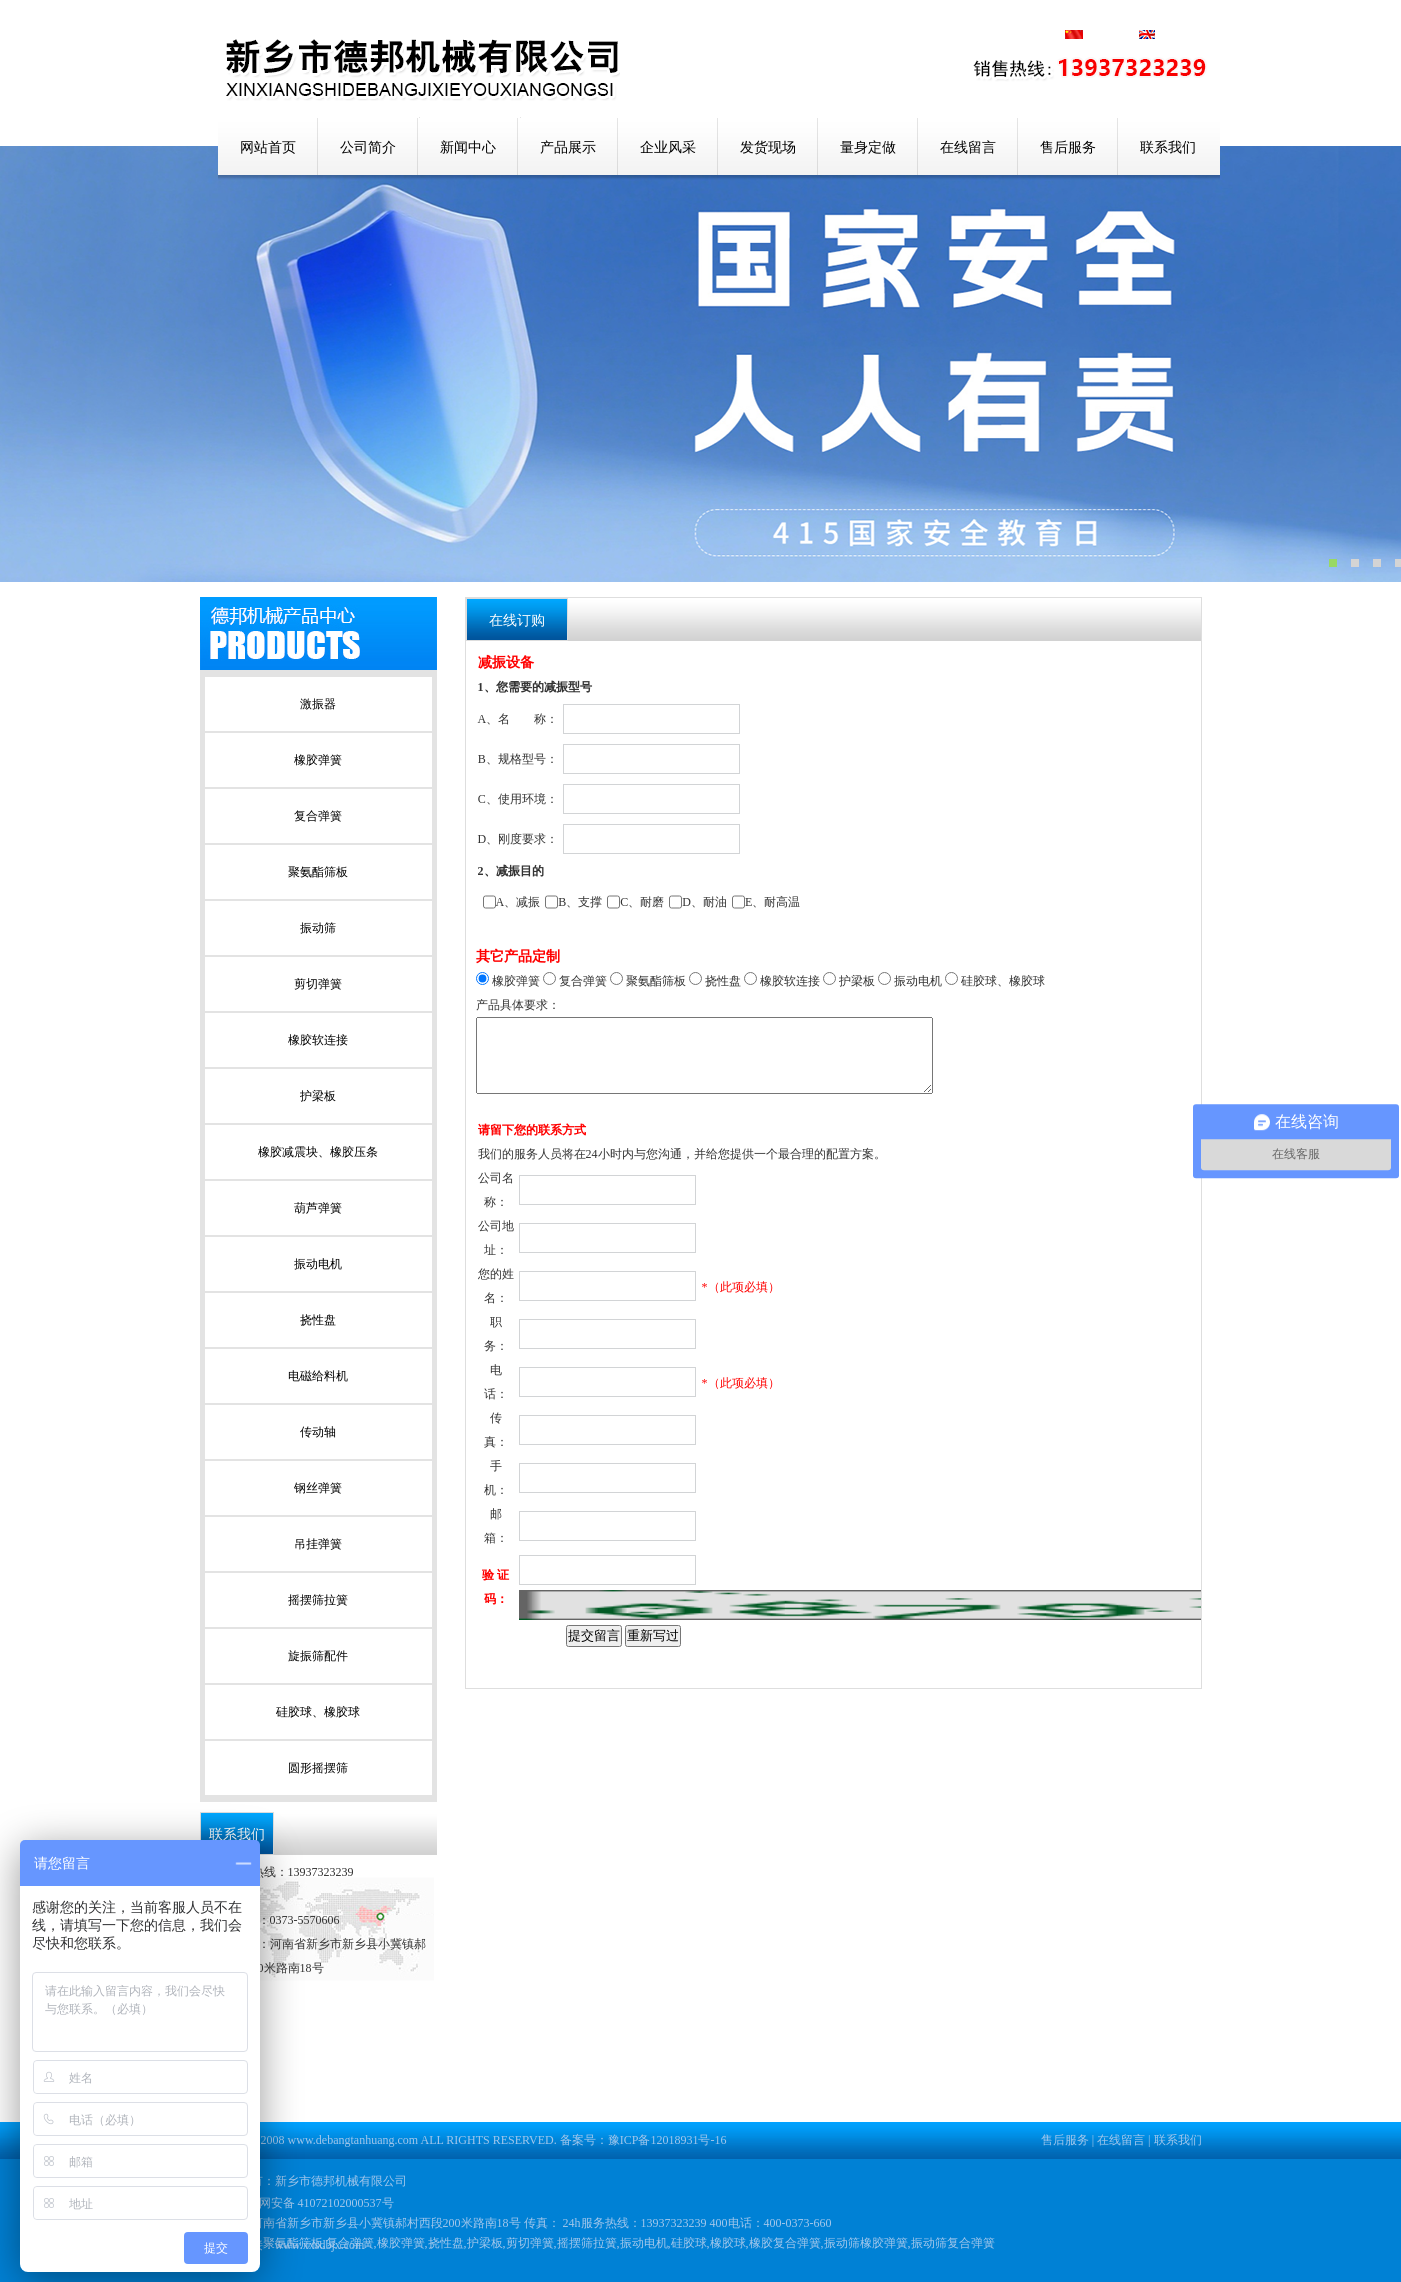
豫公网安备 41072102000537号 (304, 2203)
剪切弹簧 (318, 984)
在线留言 (968, 147)
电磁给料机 (318, 1376)
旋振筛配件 (318, 1656)
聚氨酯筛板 (318, 872)
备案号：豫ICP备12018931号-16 (643, 2140)
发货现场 (768, 147)
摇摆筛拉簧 (318, 1600)
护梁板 (318, 1096)
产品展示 (568, 147)
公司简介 (368, 147)
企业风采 (668, 147)
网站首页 (268, 147)
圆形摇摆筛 (318, 1768)
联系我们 (1168, 147)
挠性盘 (318, 1320)
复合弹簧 (318, 816)
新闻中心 (468, 147)
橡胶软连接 (318, 1040)
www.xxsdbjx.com (320, 2245)
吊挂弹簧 (318, 1544)
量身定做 (868, 147)
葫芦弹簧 (318, 1208)
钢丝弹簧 (318, 1488)
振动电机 (318, 1264)
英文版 (1166, 36)
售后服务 (1068, 147)
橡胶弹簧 (318, 760)
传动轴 (318, 1432)
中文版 (1112, 36)
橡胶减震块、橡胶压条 (318, 1152)
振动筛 (318, 928)
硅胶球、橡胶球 (318, 1712)
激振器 (318, 704)
